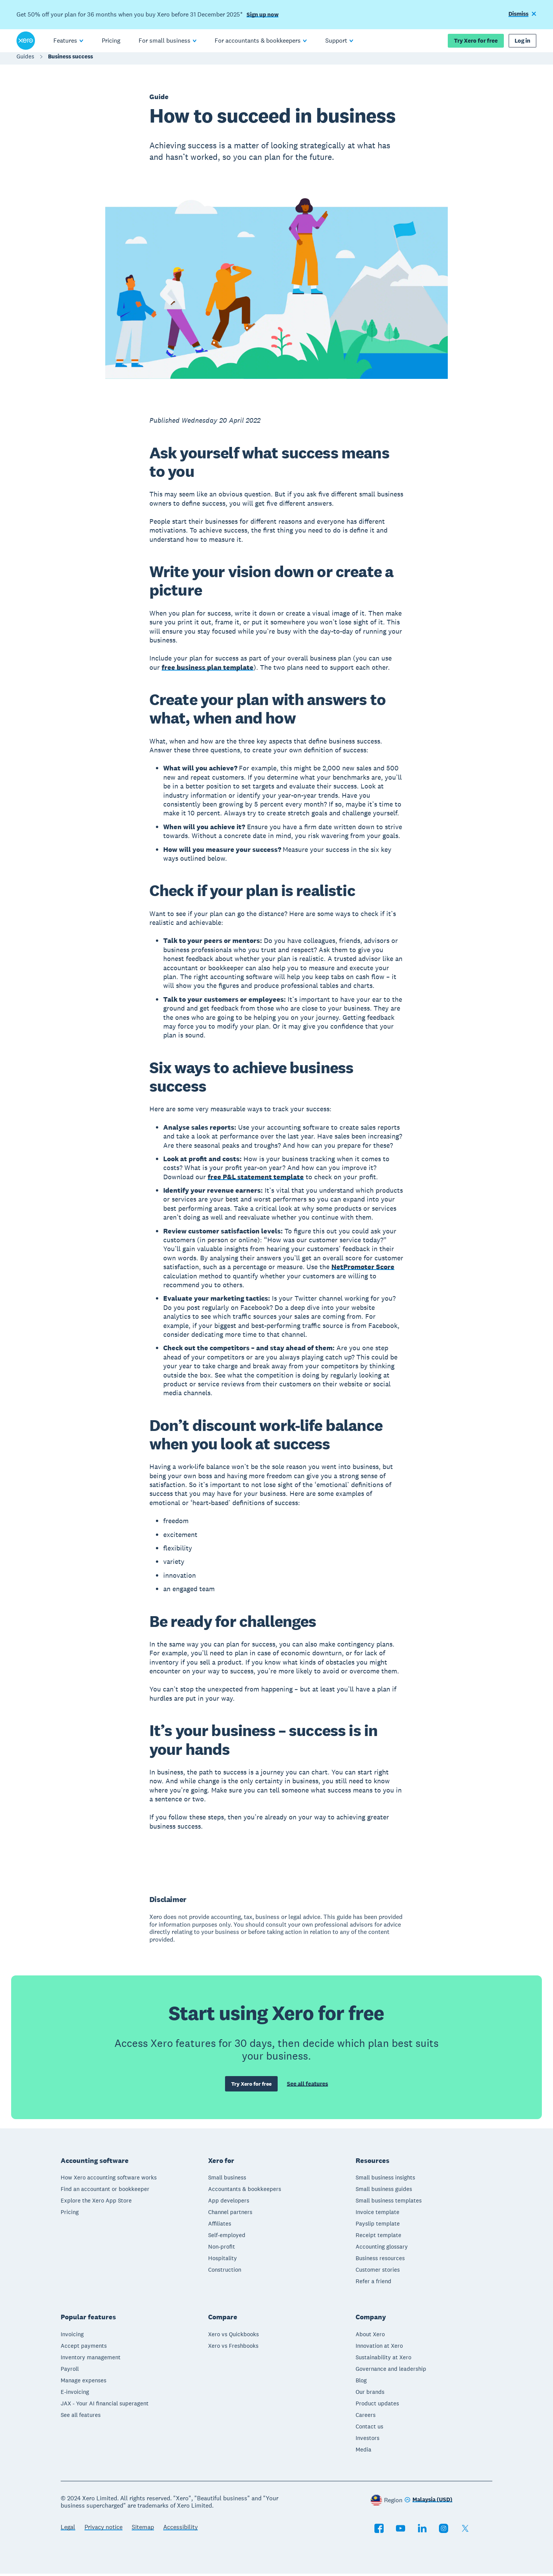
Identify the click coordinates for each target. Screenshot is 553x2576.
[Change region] (428, 2502)
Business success (70, 60)
